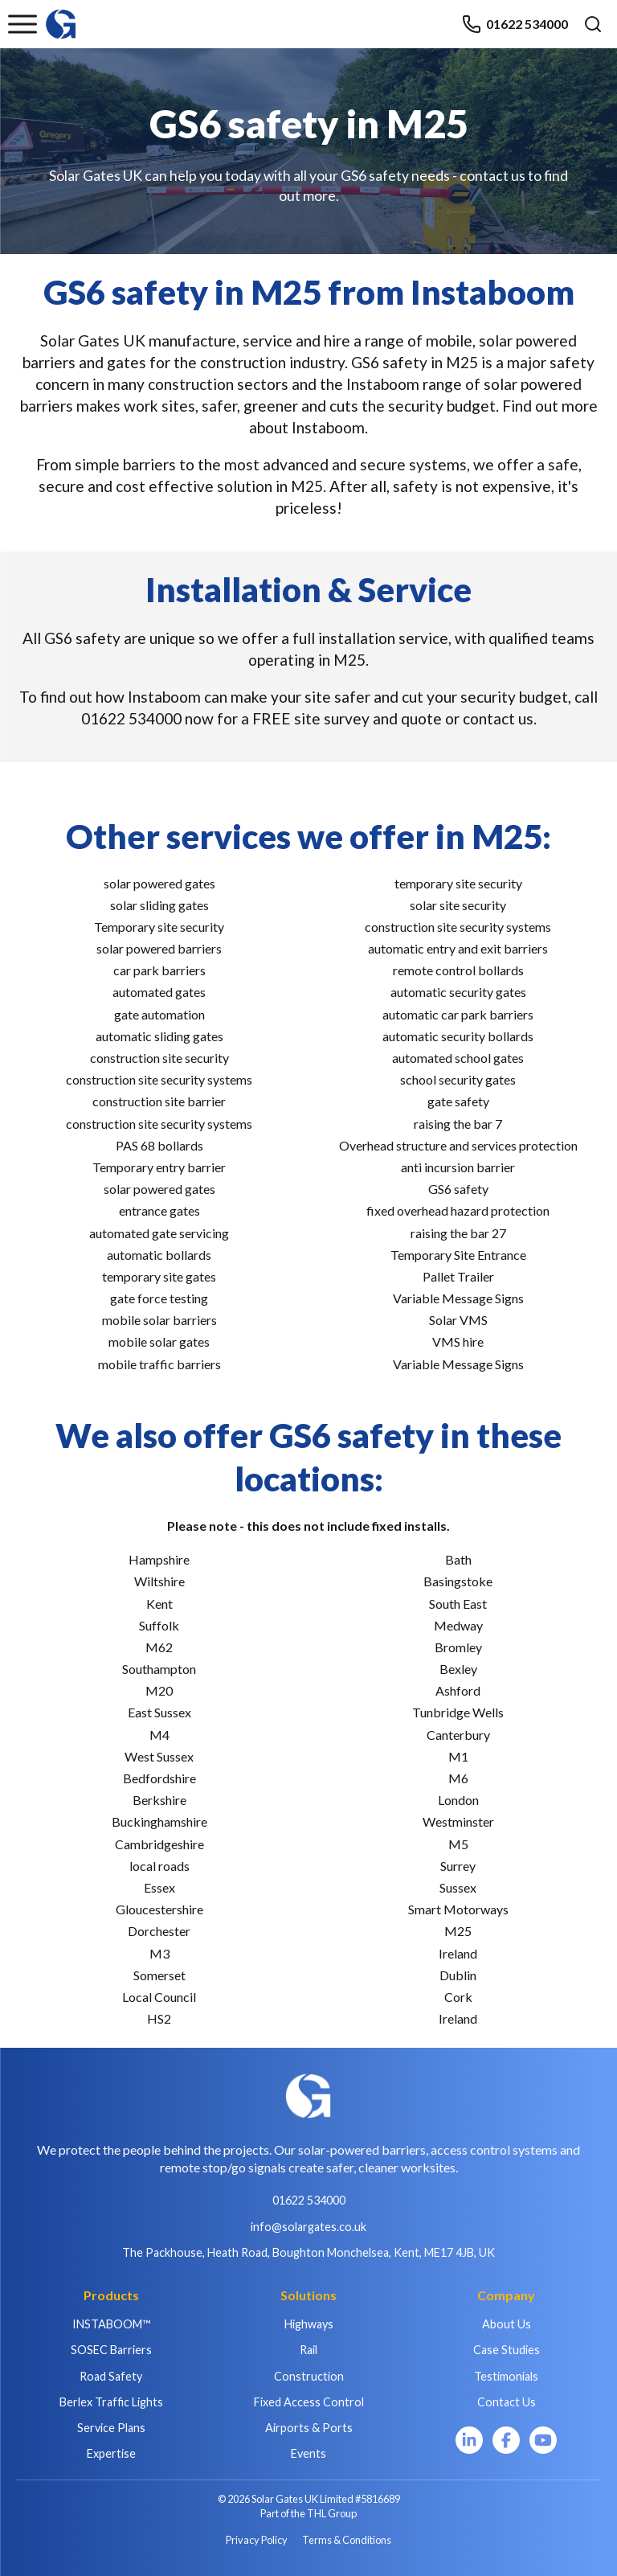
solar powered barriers (159, 948)
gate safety (458, 1101)
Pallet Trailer (458, 1276)
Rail (308, 2350)
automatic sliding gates (159, 1036)
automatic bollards (159, 1254)
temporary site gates (159, 1276)
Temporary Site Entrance (458, 1254)
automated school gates (458, 1057)
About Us (506, 2324)
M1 (458, 1756)
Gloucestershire (159, 1909)
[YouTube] (543, 2440)
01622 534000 (515, 24)
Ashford (457, 1690)
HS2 (159, 2018)
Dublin (457, 1975)
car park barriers (159, 970)
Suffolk (159, 1625)
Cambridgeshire (159, 1844)
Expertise (111, 2453)
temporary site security (458, 883)
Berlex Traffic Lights (111, 2402)
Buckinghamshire (159, 1821)
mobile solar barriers (159, 1319)
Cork (458, 1996)
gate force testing (159, 1298)
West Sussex (159, 1756)
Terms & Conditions (346, 2539)
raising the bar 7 (458, 1123)
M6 (458, 1778)
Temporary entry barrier (159, 1167)
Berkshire (159, 1799)
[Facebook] (506, 2440)
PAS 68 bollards (159, 1145)
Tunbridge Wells (458, 1712)
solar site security (458, 905)
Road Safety (111, 2376)
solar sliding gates (159, 905)
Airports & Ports (309, 2427)
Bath (458, 1559)
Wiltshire (159, 1581)
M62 (159, 1647)
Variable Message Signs (458, 1298)
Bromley (458, 1647)
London (458, 1799)
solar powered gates (159, 883)
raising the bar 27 (458, 1233)
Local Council (159, 1996)
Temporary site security (159, 926)
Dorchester (159, 1930)
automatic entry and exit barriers (458, 948)
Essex (159, 1887)
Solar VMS (458, 1319)
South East (458, 1603)
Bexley (458, 1668)
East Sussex (159, 1712)
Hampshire (159, 1559)
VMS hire (458, 1341)
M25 (458, 1930)
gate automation (159, 1014)
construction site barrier (159, 1101)
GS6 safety (458, 1188)
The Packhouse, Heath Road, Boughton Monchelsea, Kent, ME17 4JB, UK (308, 2252)
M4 (159, 1734)
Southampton (159, 1668)
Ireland (458, 1953)
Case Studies (506, 2350)
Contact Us (506, 2402)
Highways (308, 2324)
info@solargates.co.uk (308, 2226)
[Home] (61, 16)
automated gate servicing (159, 1233)
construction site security (159, 1057)
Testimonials (506, 2376)
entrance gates (159, 1210)
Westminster (458, 1821)
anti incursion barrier (458, 1167)
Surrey (458, 1865)
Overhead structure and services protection (458, 1145)
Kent (159, 1603)
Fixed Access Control (309, 2402)
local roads (159, 1865)
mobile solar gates (159, 1341)
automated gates (159, 991)
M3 (159, 1953)
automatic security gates (458, 991)
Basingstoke (457, 1581)
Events (308, 2453)
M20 (159, 1690)
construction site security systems (159, 1079)
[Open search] (593, 24)
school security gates (458, 1079)
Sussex (457, 1887)
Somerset (159, 1975)
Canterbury (458, 1734)
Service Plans (111, 2427)
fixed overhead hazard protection (458, 1210)
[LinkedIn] (469, 2440)
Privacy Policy (257, 2539)
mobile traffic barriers (159, 1364)
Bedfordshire (159, 1778)
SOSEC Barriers (111, 2350)
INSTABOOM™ (111, 2324)
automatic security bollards (457, 1036)
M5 (458, 1844)
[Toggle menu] (22, 24)
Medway (458, 1625)
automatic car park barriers (457, 1014)
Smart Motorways (458, 1909)
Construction (309, 2376)
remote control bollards (458, 970)
